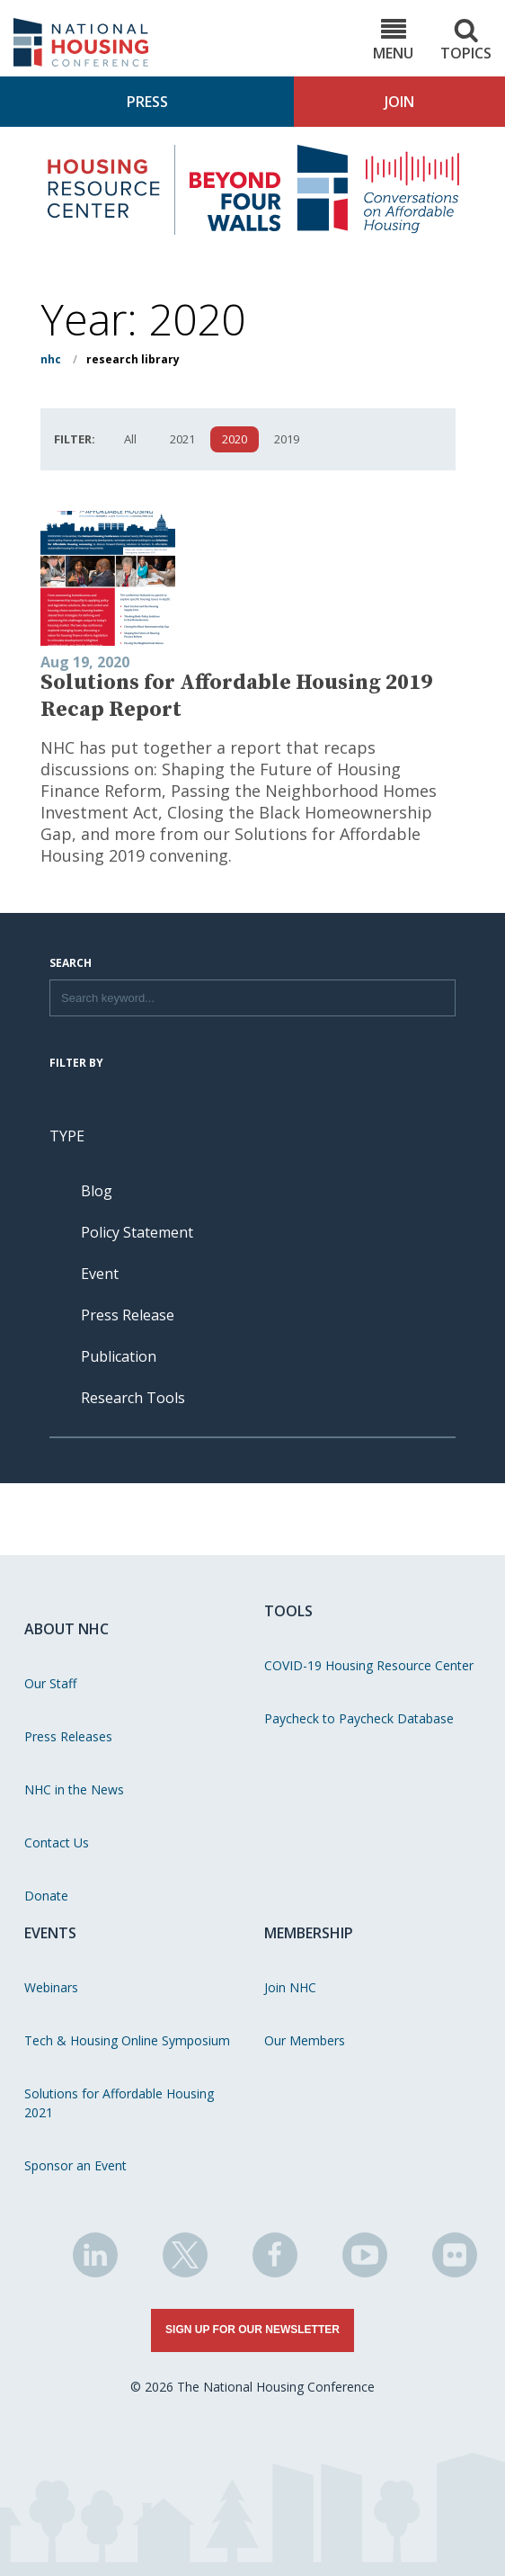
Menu (393, 40)
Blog (96, 1191)
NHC (50, 359)
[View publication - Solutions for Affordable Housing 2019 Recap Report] (248, 579)
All (130, 439)
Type (66, 1136)
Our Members (304, 2040)
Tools (288, 1611)
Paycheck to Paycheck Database (359, 1718)
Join (399, 102)
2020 (234, 439)
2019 (286, 439)
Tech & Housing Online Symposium (127, 2040)
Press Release (127, 1315)
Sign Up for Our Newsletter (252, 2329)
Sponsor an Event (75, 2165)
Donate (46, 1895)
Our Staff (50, 1683)
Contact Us (56, 1842)
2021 (182, 439)
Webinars (51, 1987)
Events (50, 1933)
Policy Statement (137, 1232)
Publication (118, 1356)
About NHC (66, 1629)
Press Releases (68, 1736)
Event (100, 1274)
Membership (308, 1933)
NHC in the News (74, 1789)
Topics (466, 40)
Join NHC (290, 1987)
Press (147, 102)
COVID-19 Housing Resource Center (369, 1665)
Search (70, 964)
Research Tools (133, 1398)
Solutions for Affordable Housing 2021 (119, 2103)
